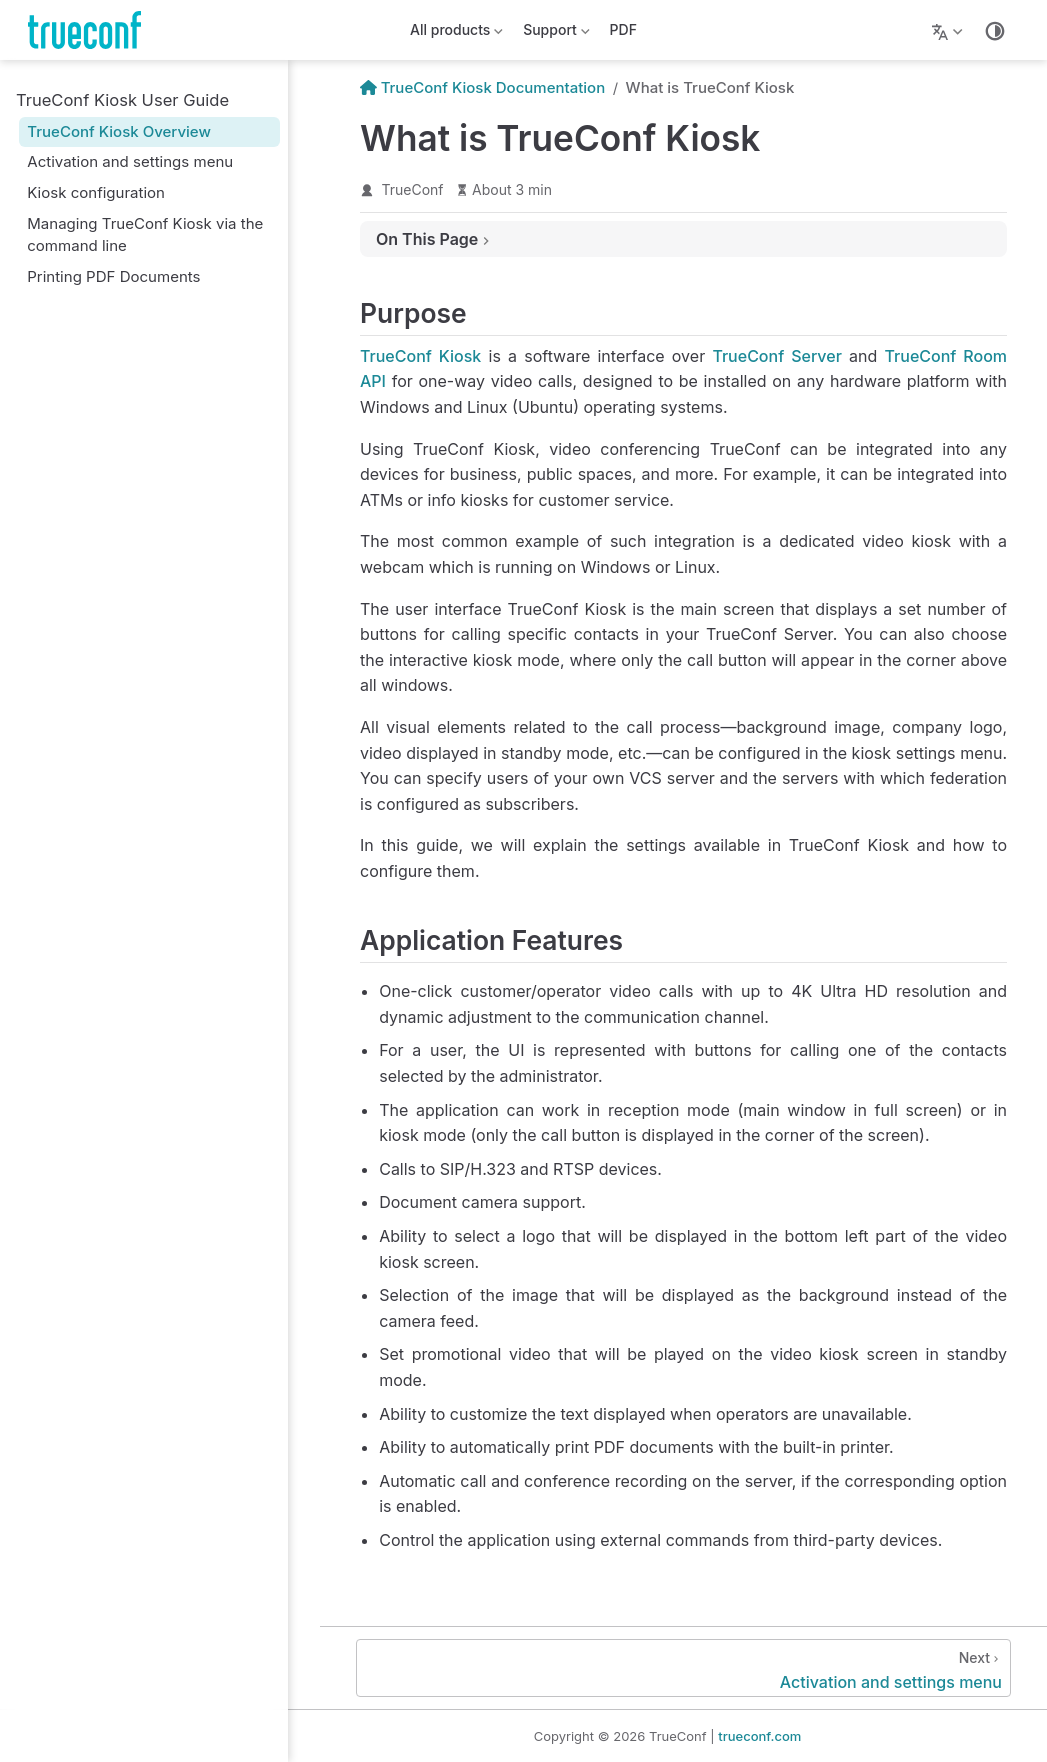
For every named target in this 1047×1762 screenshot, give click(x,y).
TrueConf (413, 189)
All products (456, 33)
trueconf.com (759, 1736)
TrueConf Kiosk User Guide (122, 100)
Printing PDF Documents (113, 276)
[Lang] (949, 30)
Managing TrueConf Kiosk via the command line (145, 235)
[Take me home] (91, 30)
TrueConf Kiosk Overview (119, 131)
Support (556, 33)
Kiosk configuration (96, 192)
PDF (623, 29)
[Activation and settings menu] (683, 1668)
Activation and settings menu (130, 161)
